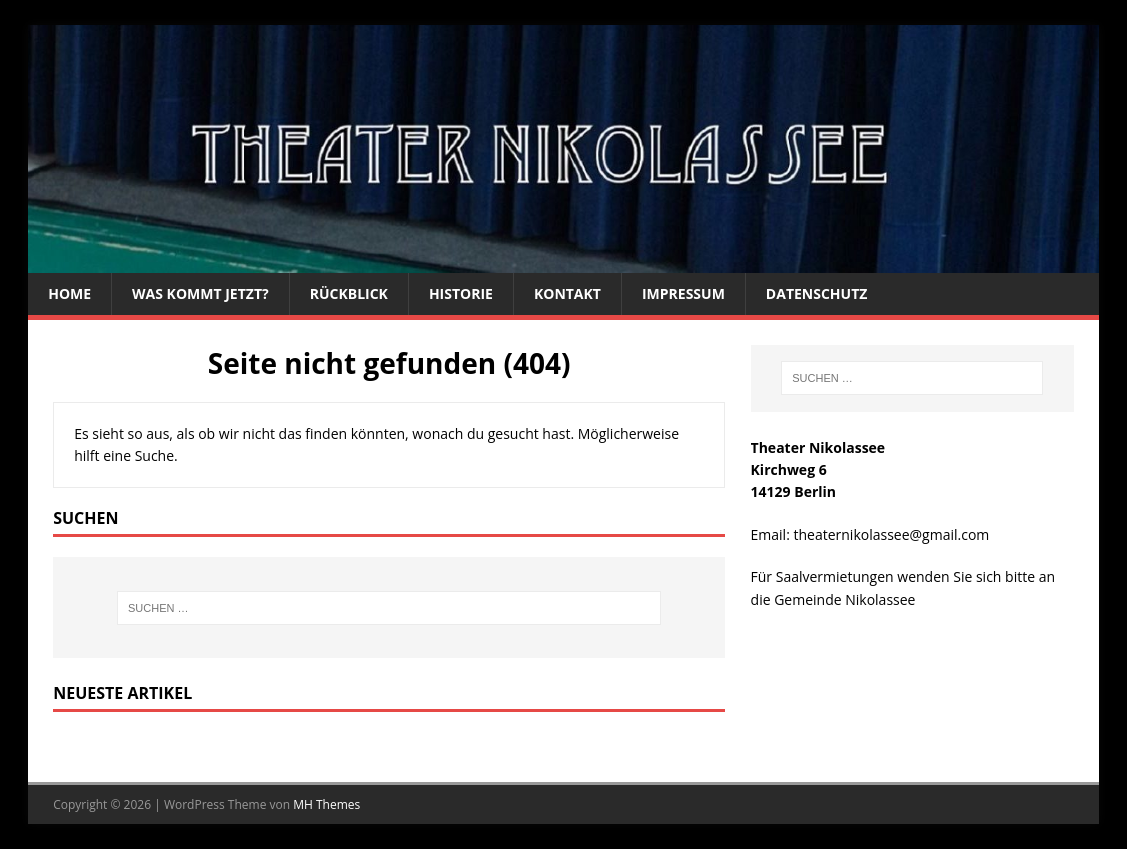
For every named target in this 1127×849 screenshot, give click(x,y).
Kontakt (567, 293)
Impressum (683, 293)
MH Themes (326, 804)
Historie (461, 293)
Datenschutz (817, 293)
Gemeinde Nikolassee (844, 599)
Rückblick (349, 293)
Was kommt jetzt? (200, 293)
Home (69, 293)
